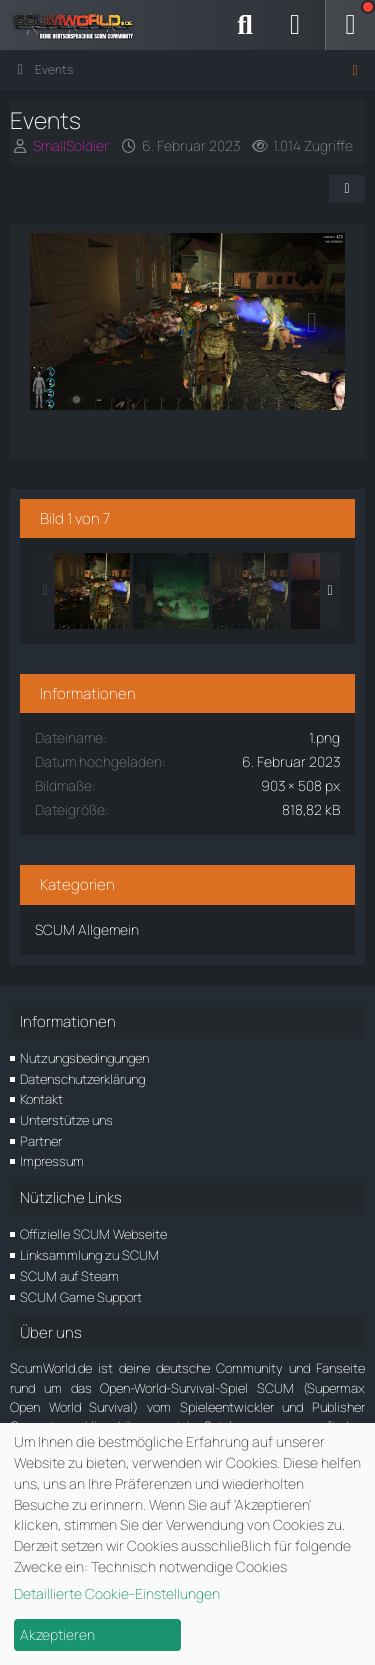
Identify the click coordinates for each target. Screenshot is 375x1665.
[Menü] (350, 25)
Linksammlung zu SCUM (89, 1255)
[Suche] (245, 25)
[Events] (92, 591)
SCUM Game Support (81, 1297)
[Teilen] (347, 189)
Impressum (52, 1161)
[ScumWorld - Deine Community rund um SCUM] (80, 25)
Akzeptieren (57, 1634)
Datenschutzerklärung (82, 1079)
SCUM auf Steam (69, 1276)
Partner (41, 1141)
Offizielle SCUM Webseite (93, 1234)
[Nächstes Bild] (312, 323)
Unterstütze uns (66, 1120)
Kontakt (41, 1099)
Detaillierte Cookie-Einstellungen (117, 1593)
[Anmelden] (295, 25)
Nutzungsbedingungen (84, 1058)
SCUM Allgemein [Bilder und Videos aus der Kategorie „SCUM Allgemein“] (87, 929)
